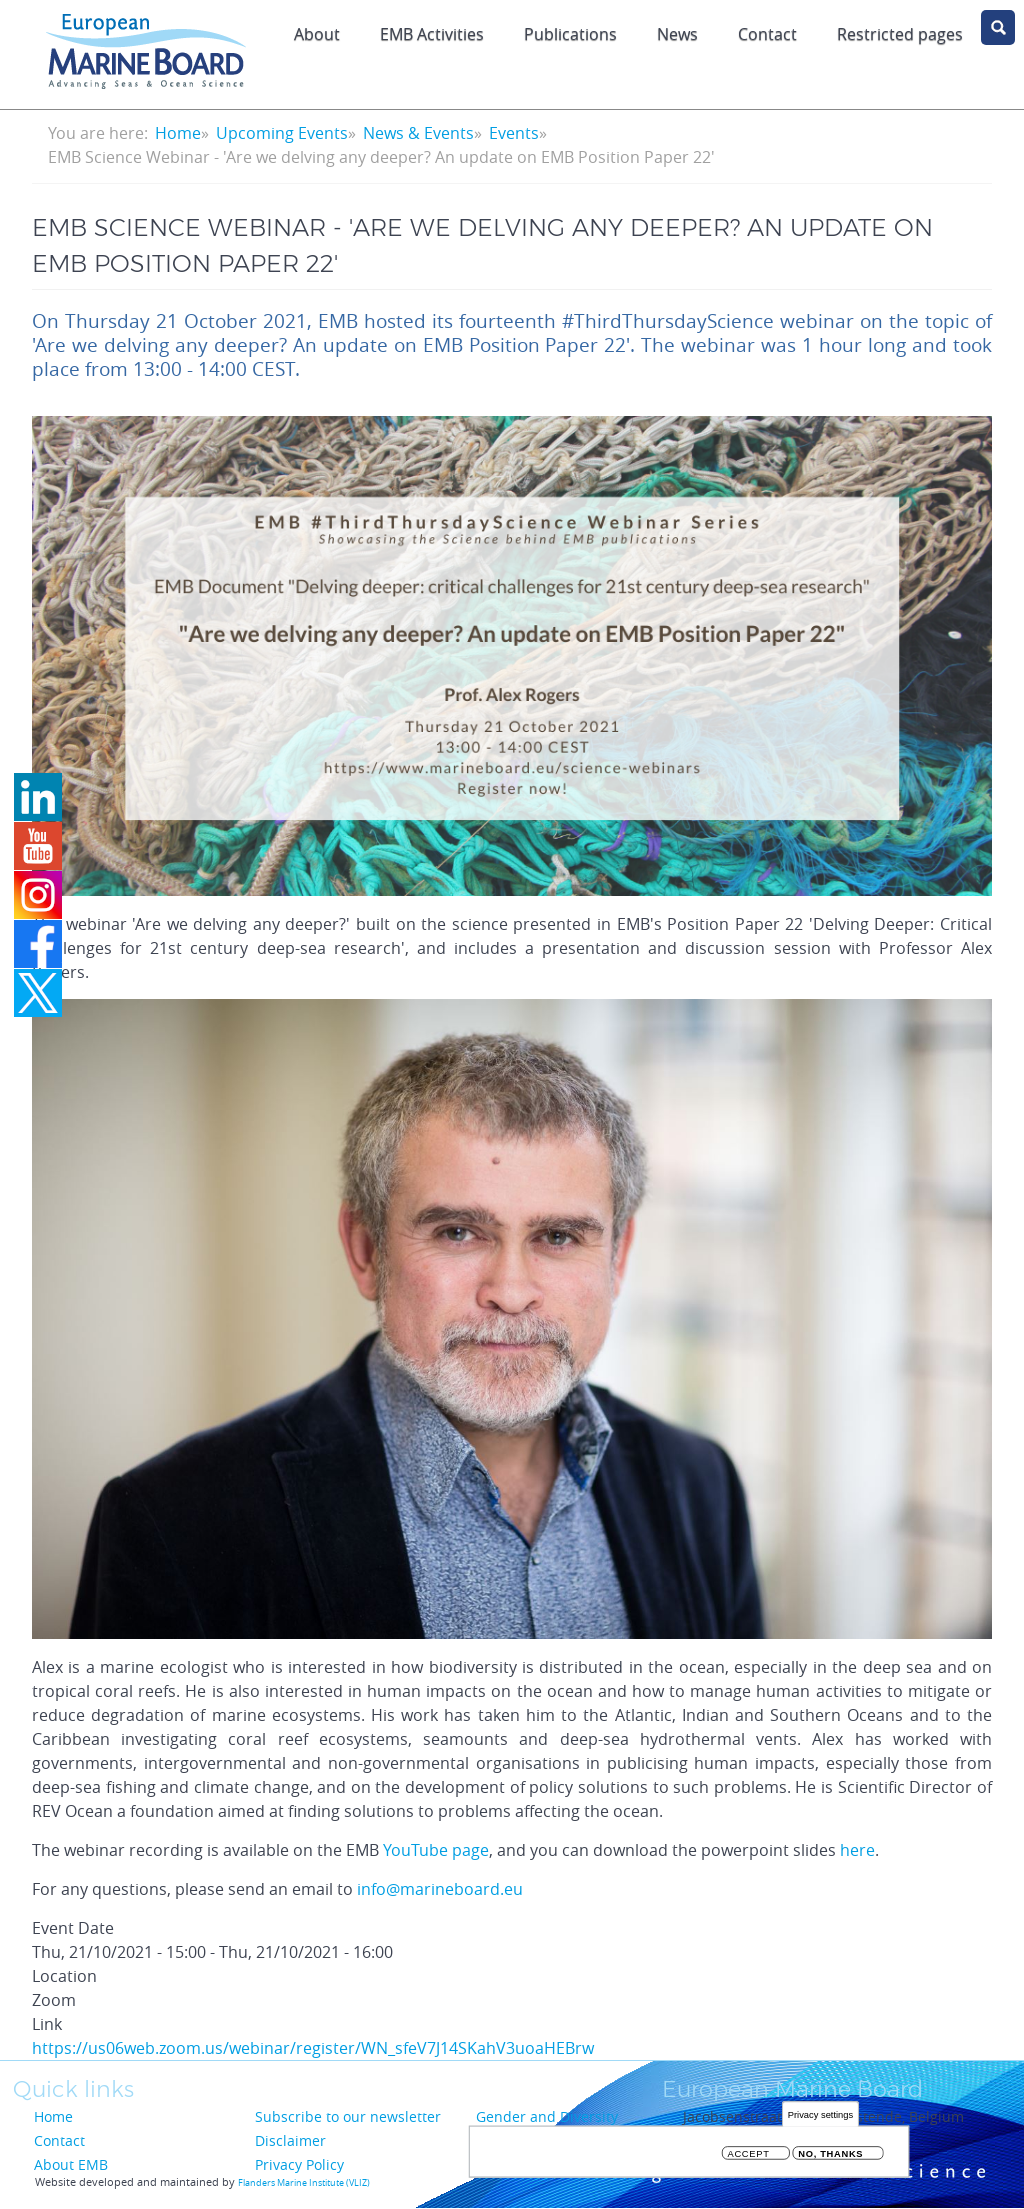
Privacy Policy (299, 2164)
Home (178, 133)
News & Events (418, 133)
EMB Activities (432, 34)
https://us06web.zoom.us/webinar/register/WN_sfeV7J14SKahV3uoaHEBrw (313, 2048)
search (998, 27)
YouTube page (436, 1850)
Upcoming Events (282, 133)
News (677, 34)
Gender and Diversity (547, 2116)
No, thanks (830, 2153)
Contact (767, 34)
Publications (570, 34)
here (857, 1850)
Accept (749, 2153)
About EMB (71, 2164)
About (317, 34)
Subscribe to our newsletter (348, 2116)
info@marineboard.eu (440, 1889)
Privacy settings (820, 2114)
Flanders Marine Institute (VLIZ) (304, 2183)
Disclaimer (290, 2140)
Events (514, 133)
